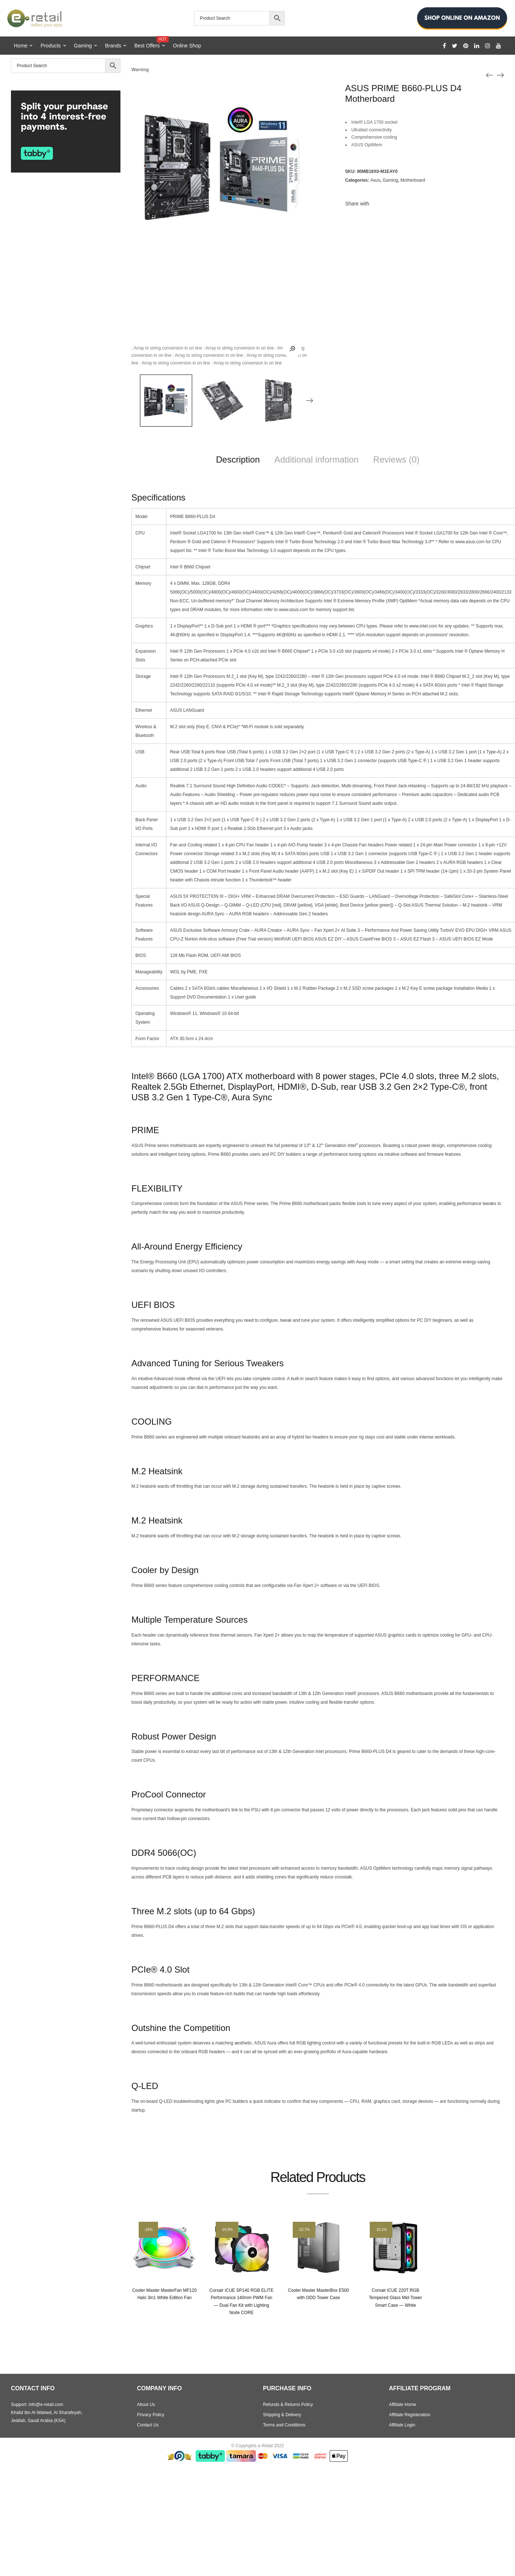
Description (238, 459)
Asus (375, 180)
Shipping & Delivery (282, 2414)
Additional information (316, 459)
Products (51, 46)
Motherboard (412, 180)
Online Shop (187, 46)
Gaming (83, 46)
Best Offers (150, 42)
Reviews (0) (396, 459)
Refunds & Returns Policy (288, 2404)
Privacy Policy (150, 2414)
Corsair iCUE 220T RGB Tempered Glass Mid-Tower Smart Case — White (395, 2298)
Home (20, 46)
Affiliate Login (402, 2425)
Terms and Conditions (284, 2425)
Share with (357, 203)
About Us (146, 2404)
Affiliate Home (402, 2404)
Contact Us (147, 2425)
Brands (113, 46)
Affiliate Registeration (409, 2414)
